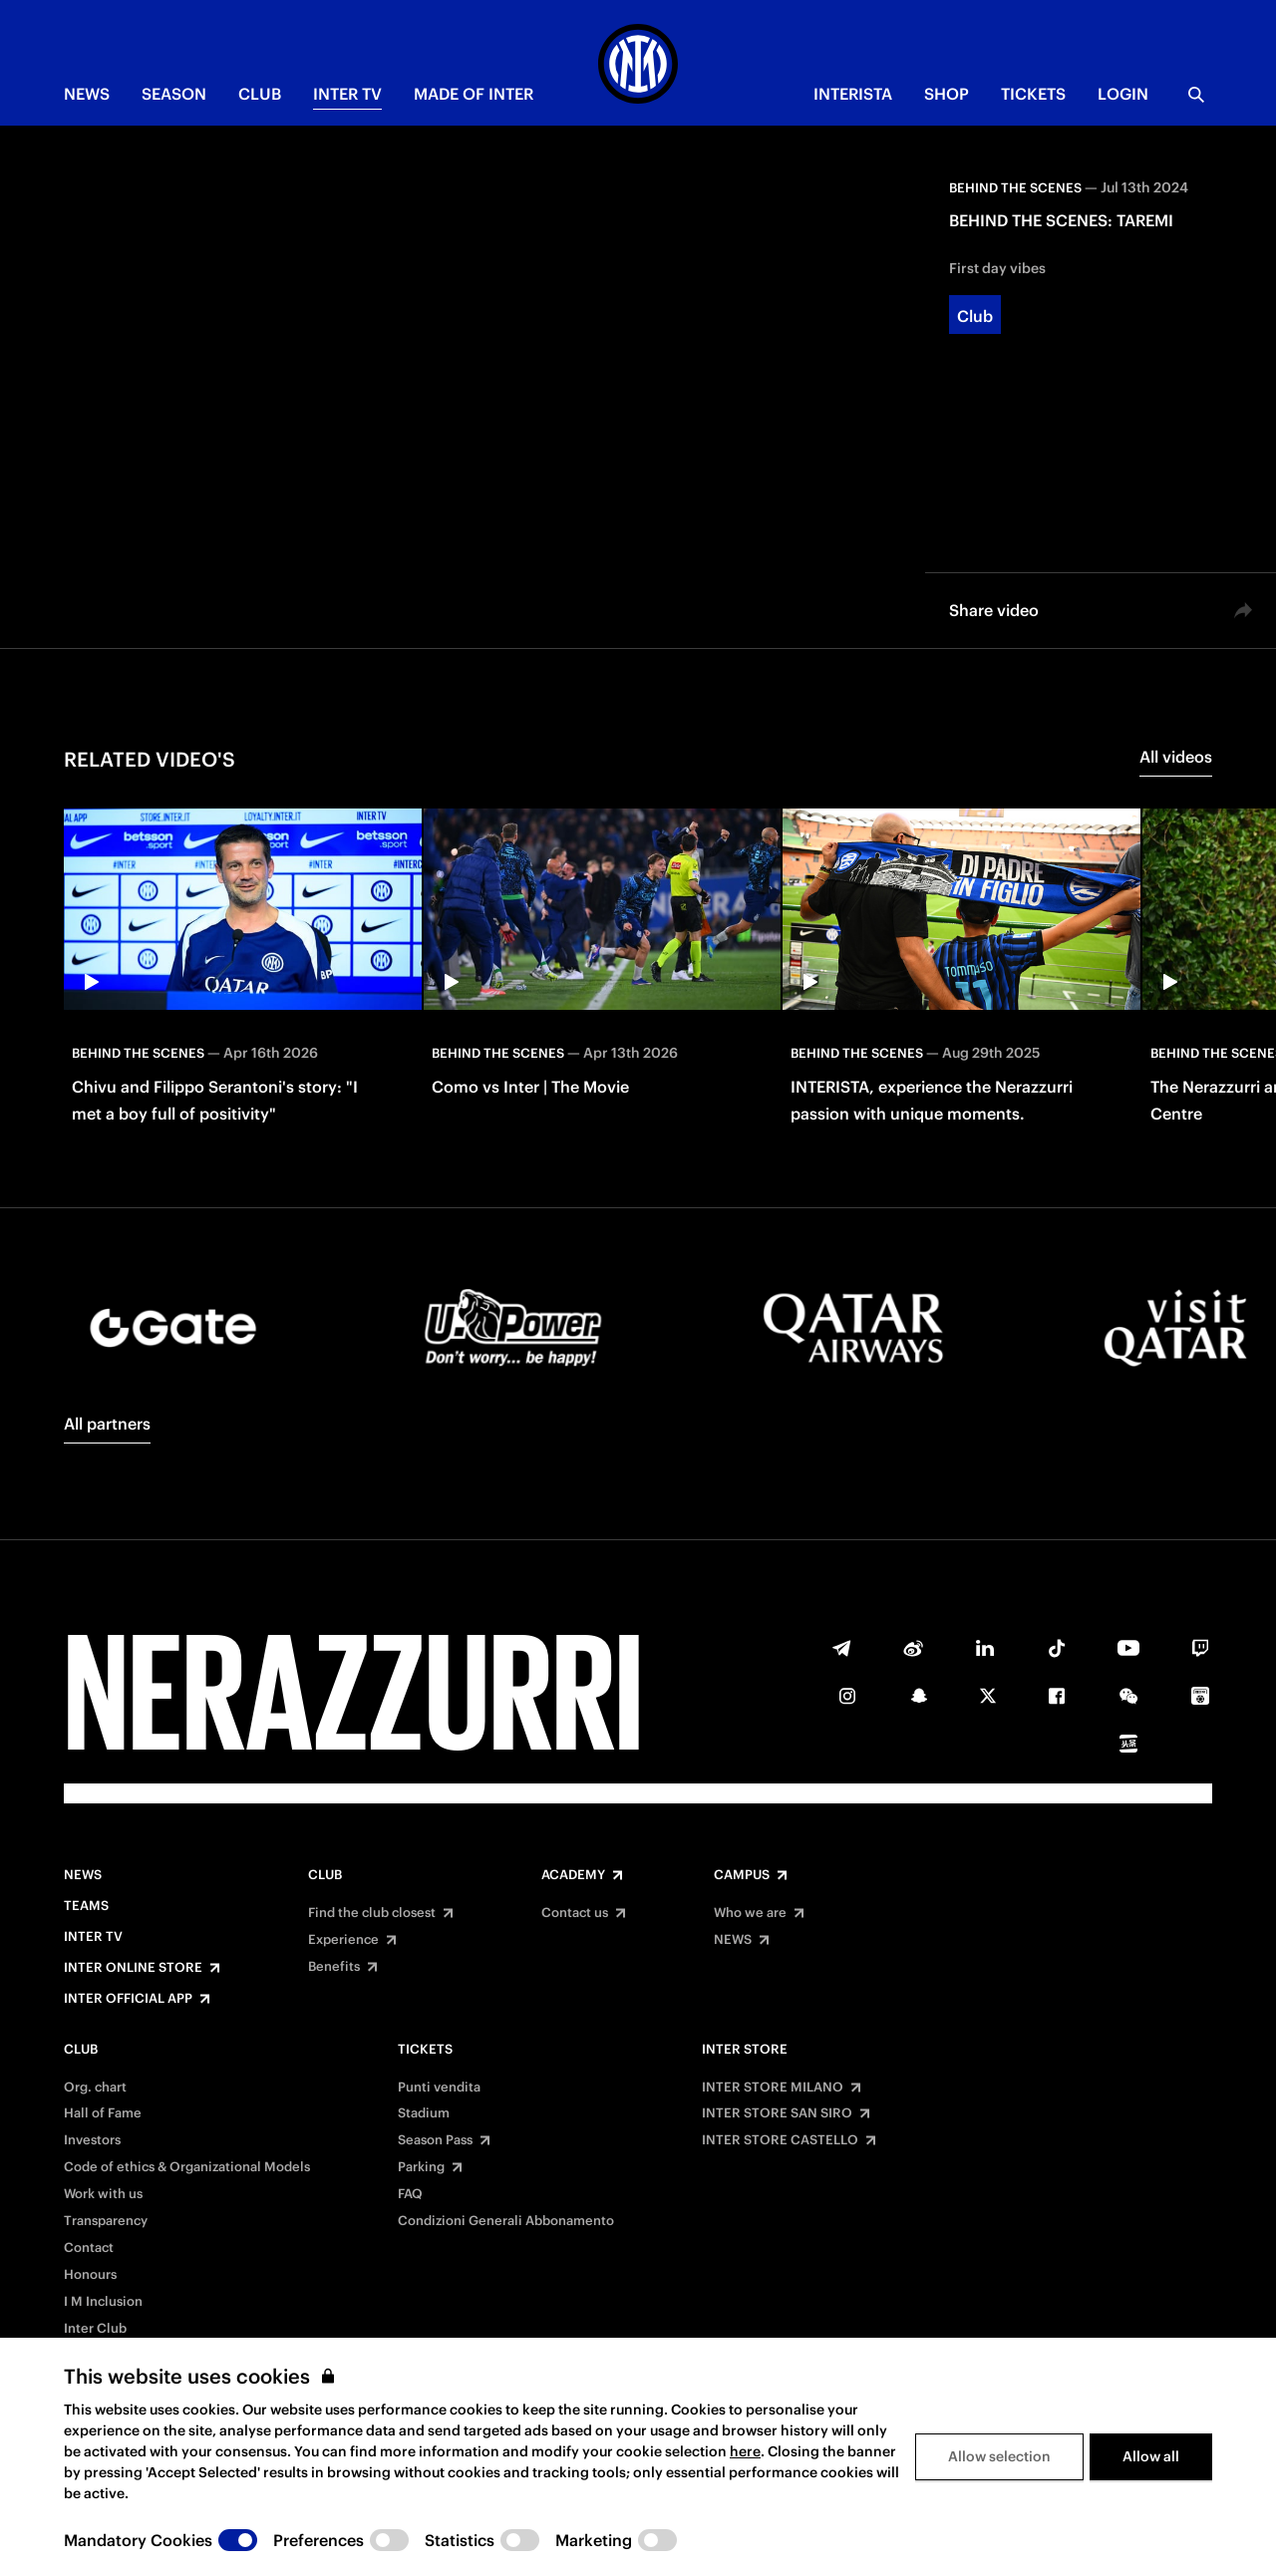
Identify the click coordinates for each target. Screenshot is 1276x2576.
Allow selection (999, 2456)
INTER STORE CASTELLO (780, 2140)
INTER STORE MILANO (772, 2087)
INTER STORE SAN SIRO (777, 2113)
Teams (86, 1906)
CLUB (259, 94)
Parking (421, 2167)
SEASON (174, 94)
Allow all (1150, 2456)
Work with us (103, 2194)
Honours (90, 2275)
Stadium (424, 2113)
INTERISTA (852, 94)
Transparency (106, 2221)
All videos (1175, 757)
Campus (742, 1875)
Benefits (334, 1967)
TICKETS (1033, 94)
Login (1123, 94)
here (745, 2451)
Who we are (750, 1913)
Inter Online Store (133, 1968)
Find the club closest (372, 1913)
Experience (343, 1940)
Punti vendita (439, 2087)
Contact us (574, 1913)
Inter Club (95, 2329)
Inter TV (347, 94)
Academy (573, 1875)
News (83, 1875)
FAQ (410, 2194)
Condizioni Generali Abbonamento (506, 2221)
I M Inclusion (103, 2302)
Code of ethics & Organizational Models (187, 2167)
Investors (92, 2140)
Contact (89, 2248)
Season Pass (435, 2140)
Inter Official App (128, 1999)
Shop (946, 94)
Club (325, 1875)
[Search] (1196, 95)
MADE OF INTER (473, 94)
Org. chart (95, 2087)
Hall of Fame (103, 2113)
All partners (107, 1424)
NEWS (87, 94)
